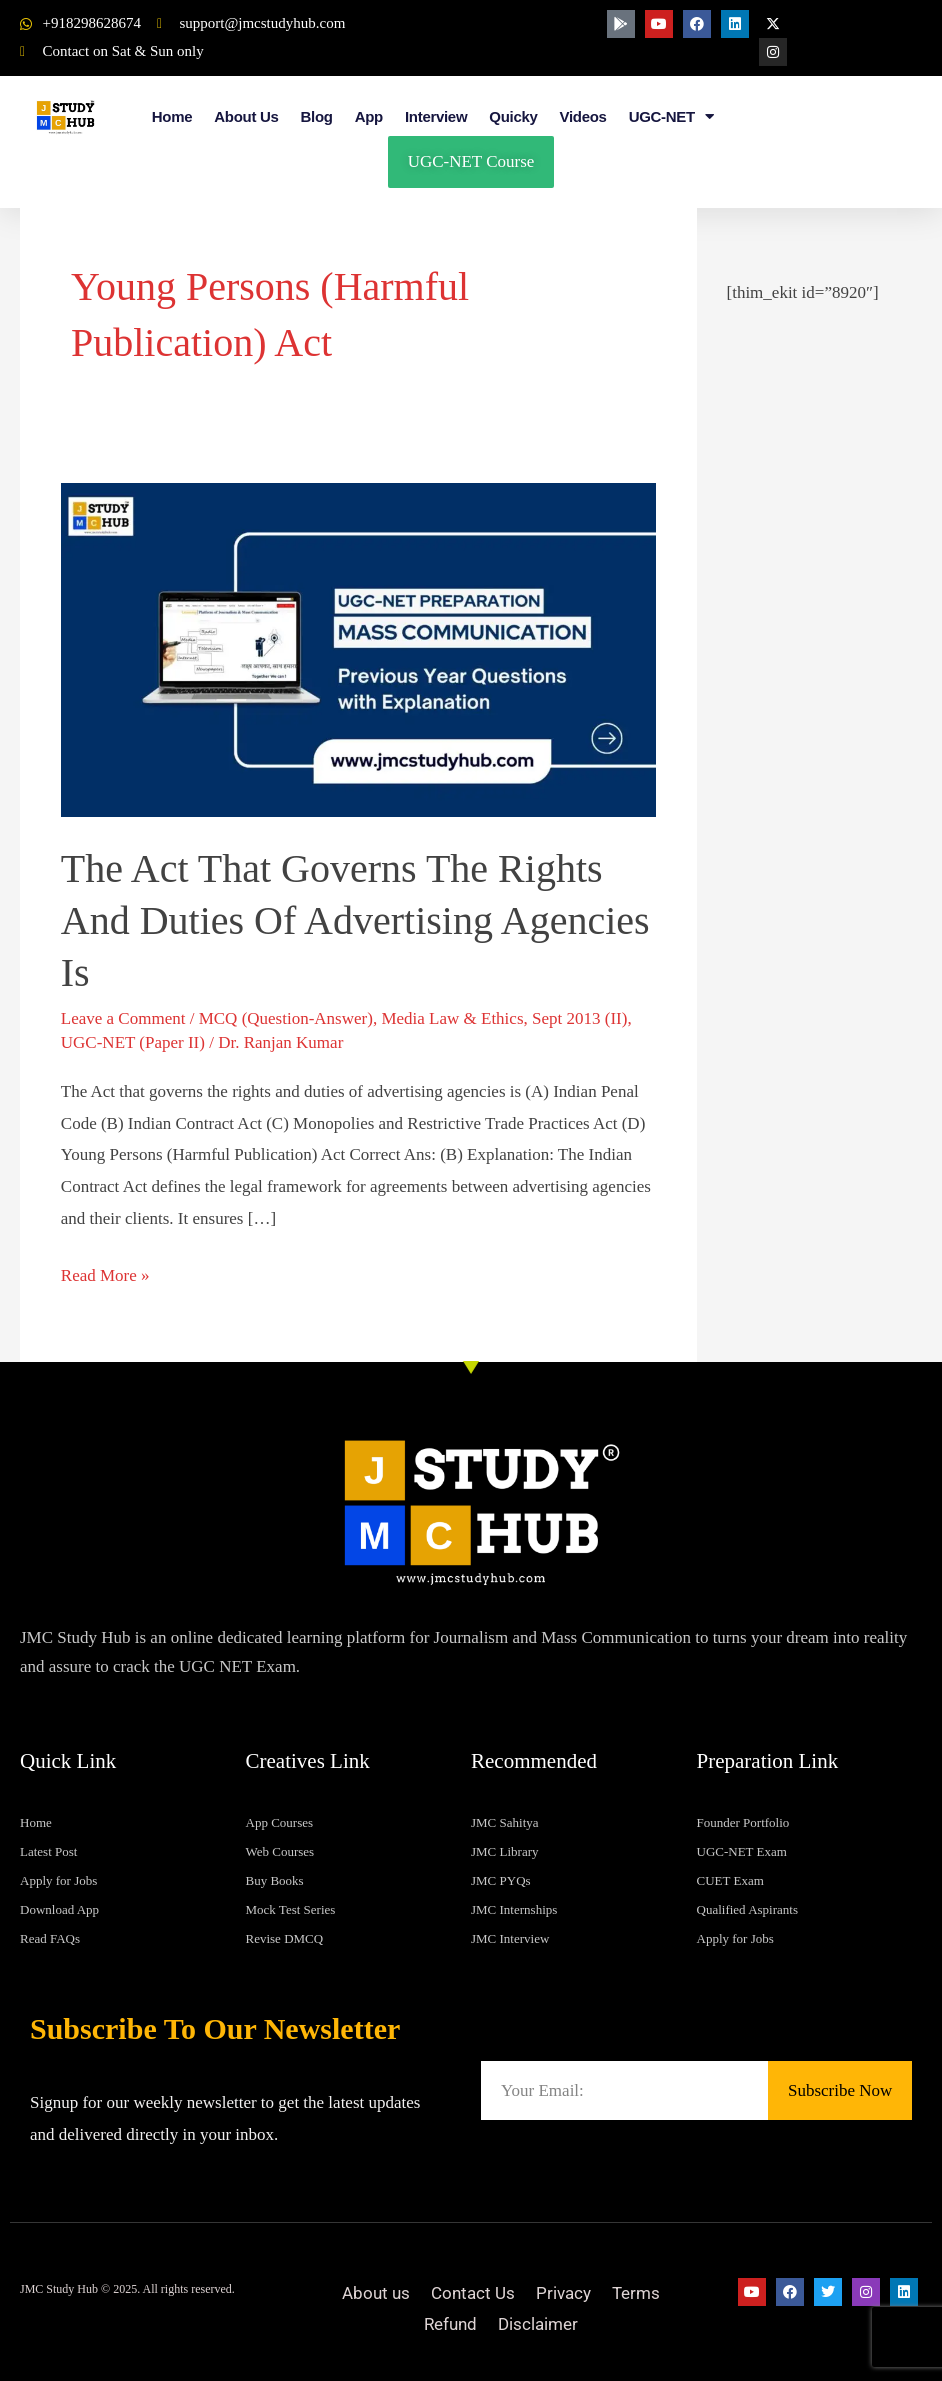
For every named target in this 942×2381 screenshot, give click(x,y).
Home (172, 116)
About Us (246, 116)
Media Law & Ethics (452, 1018)
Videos (583, 116)
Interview (436, 116)
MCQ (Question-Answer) (286, 1018)
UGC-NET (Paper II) (133, 1042)
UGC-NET (671, 116)
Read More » (105, 1272)
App (369, 116)
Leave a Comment (123, 1018)
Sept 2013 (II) (579, 1018)
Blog (317, 116)
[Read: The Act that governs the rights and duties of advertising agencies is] (358, 648)
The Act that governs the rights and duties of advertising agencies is (355, 920)
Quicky (513, 116)
